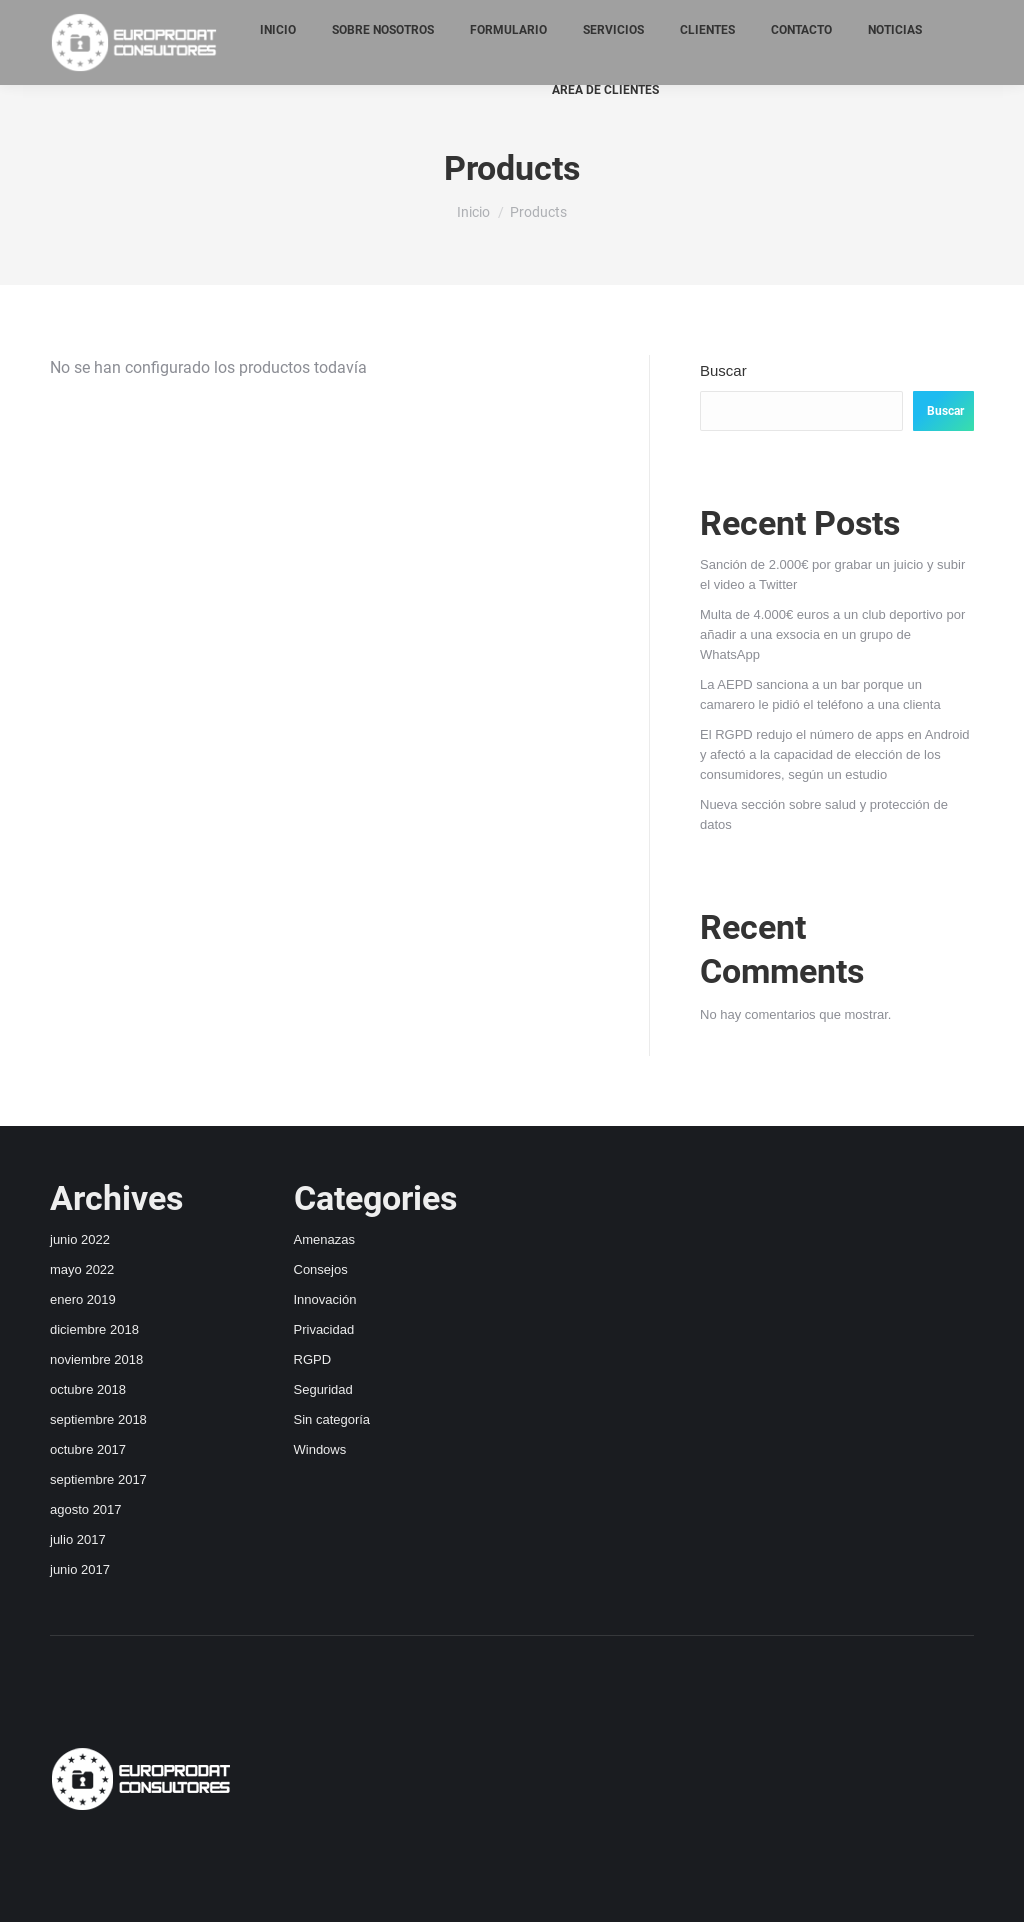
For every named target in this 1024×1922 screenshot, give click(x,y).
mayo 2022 (82, 1269)
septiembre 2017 (98, 1479)
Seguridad (323, 1389)
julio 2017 (78, 1539)
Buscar (723, 370)
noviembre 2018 (96, 1359)
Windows (320, 1449)
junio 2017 (80, 1569)
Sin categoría (332, 1419)
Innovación (325, 1299)
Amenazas (324, 1239)
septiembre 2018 (98, 1419)
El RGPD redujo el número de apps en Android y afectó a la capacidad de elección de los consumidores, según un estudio (835, 754)
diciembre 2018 (94, 1329)
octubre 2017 (88, 1449)
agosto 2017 (86, 1509)
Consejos (321, 1269)
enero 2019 (83, 1299)
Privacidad (324, 1329)
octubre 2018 (88, 1389)
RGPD (313, 1359)
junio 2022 (80, 1239)
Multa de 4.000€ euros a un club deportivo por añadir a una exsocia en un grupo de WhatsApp (832, 634)
